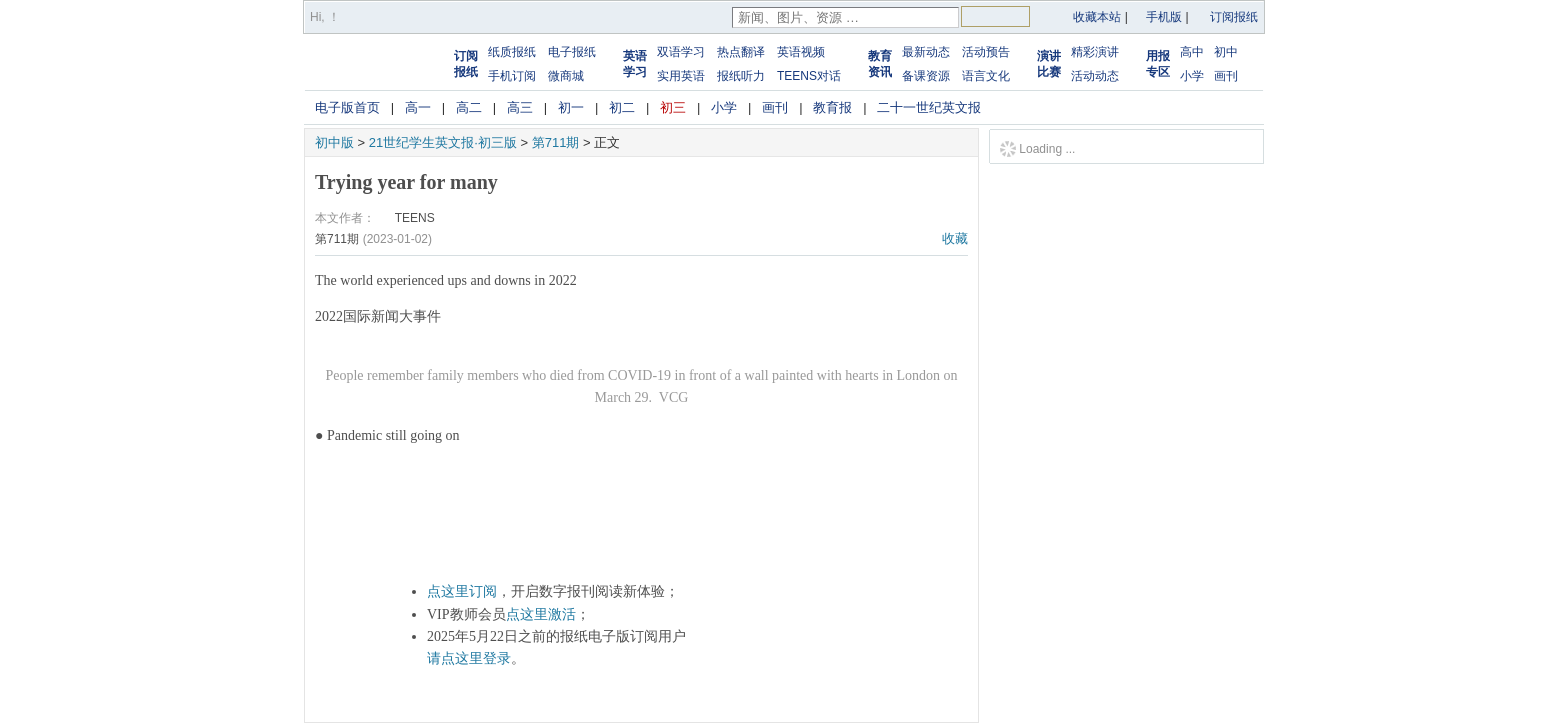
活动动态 (1095, 76)
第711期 (556, 142)
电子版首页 (347, 107)
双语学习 (681, 52)
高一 (418, 107)
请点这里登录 (469, 658)
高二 (469, 107)
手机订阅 (512, 76)
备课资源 (926, 76)
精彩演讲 (1095, 52)
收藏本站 (1097, 17)
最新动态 (926, 52)
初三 (673, 107)
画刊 (1226, 76)
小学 (1192, 76)
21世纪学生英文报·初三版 (443, 142)
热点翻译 (741, 52)
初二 (622, 107)
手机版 (1164, 17)
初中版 (334, 142)
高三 (520, 107)
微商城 (566, 76)
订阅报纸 (1234, 17)
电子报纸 (572, 52)
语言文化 (986, 76)
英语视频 (801, 52)
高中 (1192, 52)
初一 (571, 107)
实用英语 (681, 76)
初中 (1226, 52)
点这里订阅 (462, 591)
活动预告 (986, 52)
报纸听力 (741, 76)
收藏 (955, 238)
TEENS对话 (809, 76)
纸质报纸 (512, 52)
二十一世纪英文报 (929, 107)
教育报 (832, 107)
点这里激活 (541, 614)
